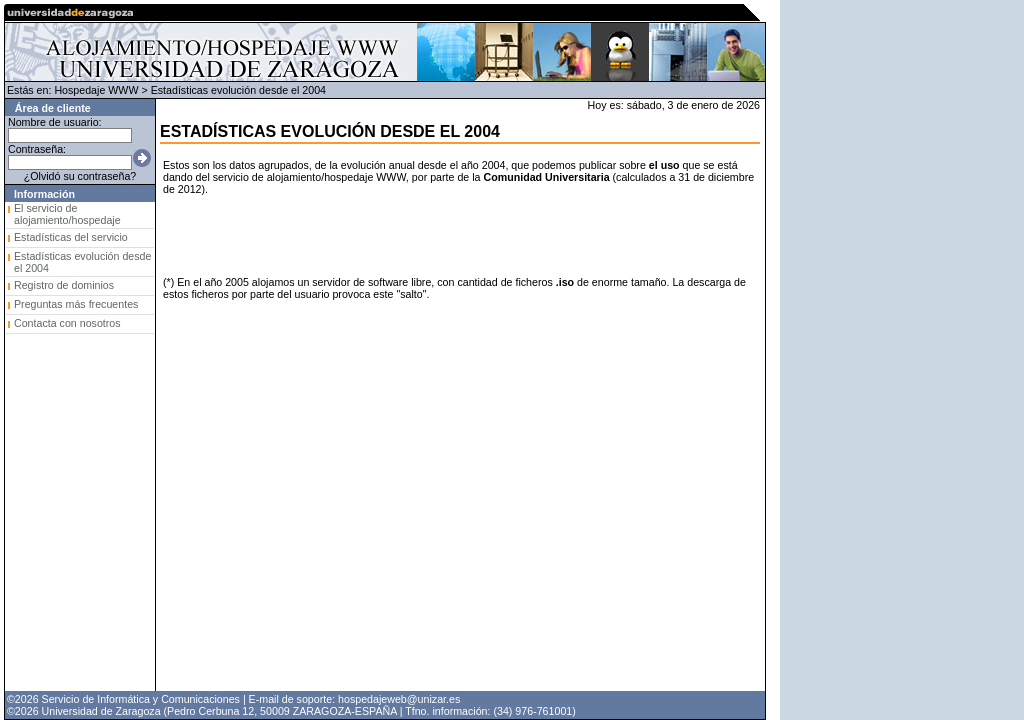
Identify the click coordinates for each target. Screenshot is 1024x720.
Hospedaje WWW (96, 90)
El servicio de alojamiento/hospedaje (67, 214)
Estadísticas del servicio (71, 237)
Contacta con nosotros (67, 323)
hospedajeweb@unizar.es (399, 699)
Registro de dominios (64, 285)
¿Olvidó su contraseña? (80, 176)
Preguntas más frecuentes (76, 304)
